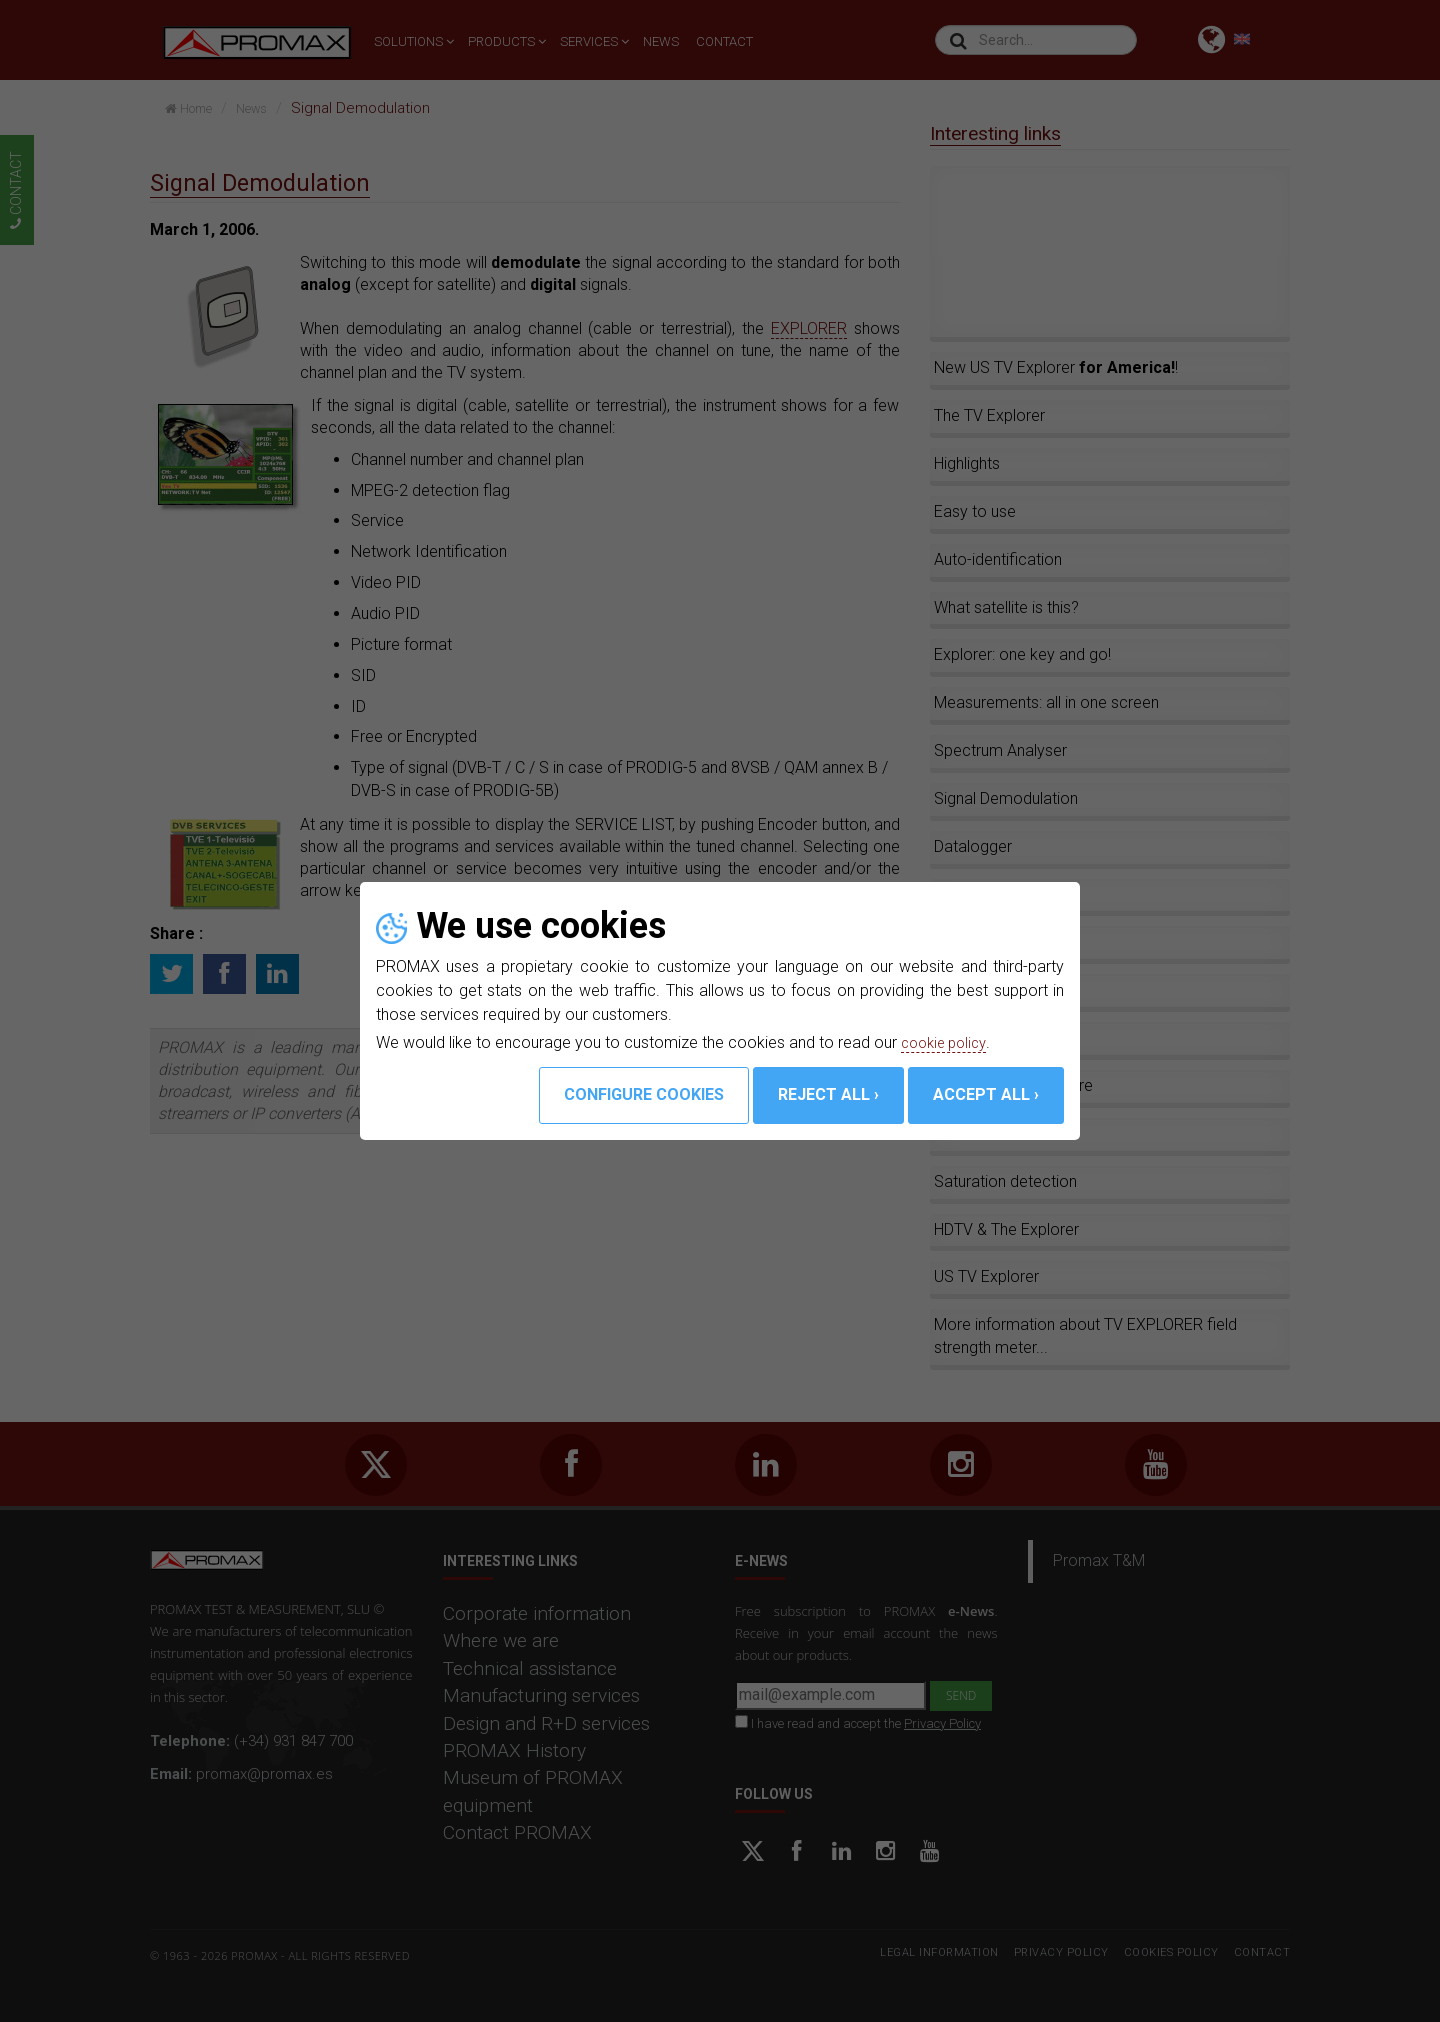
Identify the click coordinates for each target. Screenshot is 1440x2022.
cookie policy (948, 1042)
